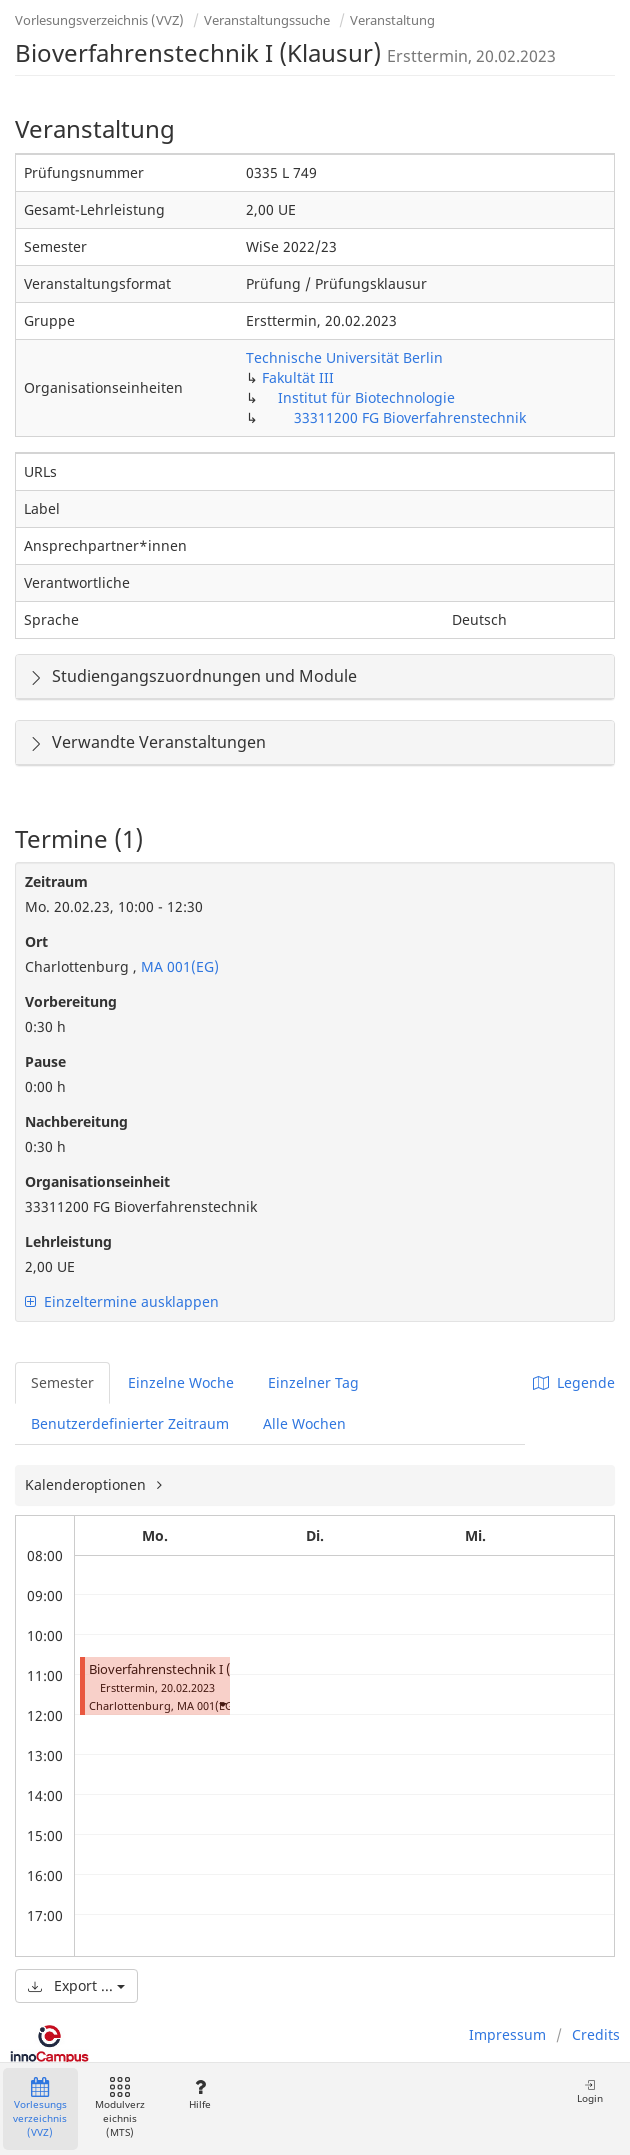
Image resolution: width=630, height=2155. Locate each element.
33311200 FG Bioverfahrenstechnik (410, 417)
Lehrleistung (68, 1241)
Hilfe (199, 2094)
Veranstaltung (392, 20)
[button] (222, 1703)
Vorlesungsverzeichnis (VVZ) (99, 20)
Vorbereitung (71, 1001)
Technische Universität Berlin (344, 357)
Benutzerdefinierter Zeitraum (130, 1423)
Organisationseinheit (97, 1181)
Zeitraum (56, 881)
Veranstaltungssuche (267, 20)
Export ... (76, 1985)
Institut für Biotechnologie (366, 397)
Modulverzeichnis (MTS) (120, 2108)
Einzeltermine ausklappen (122, 1301)
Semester (62, 1382)
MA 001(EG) (178, 966)
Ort (36, 941)
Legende (574, 1382)
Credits (596, 2034)
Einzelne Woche (181, 1382)
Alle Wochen (304, 1423)
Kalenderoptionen (87, 1484)
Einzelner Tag (313, 1382)
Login (590, 2091)
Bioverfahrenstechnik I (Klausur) (185, 1669)
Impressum (507, 2034)
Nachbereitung (76, 1121)
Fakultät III (298, 377)
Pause (45, 1061)
